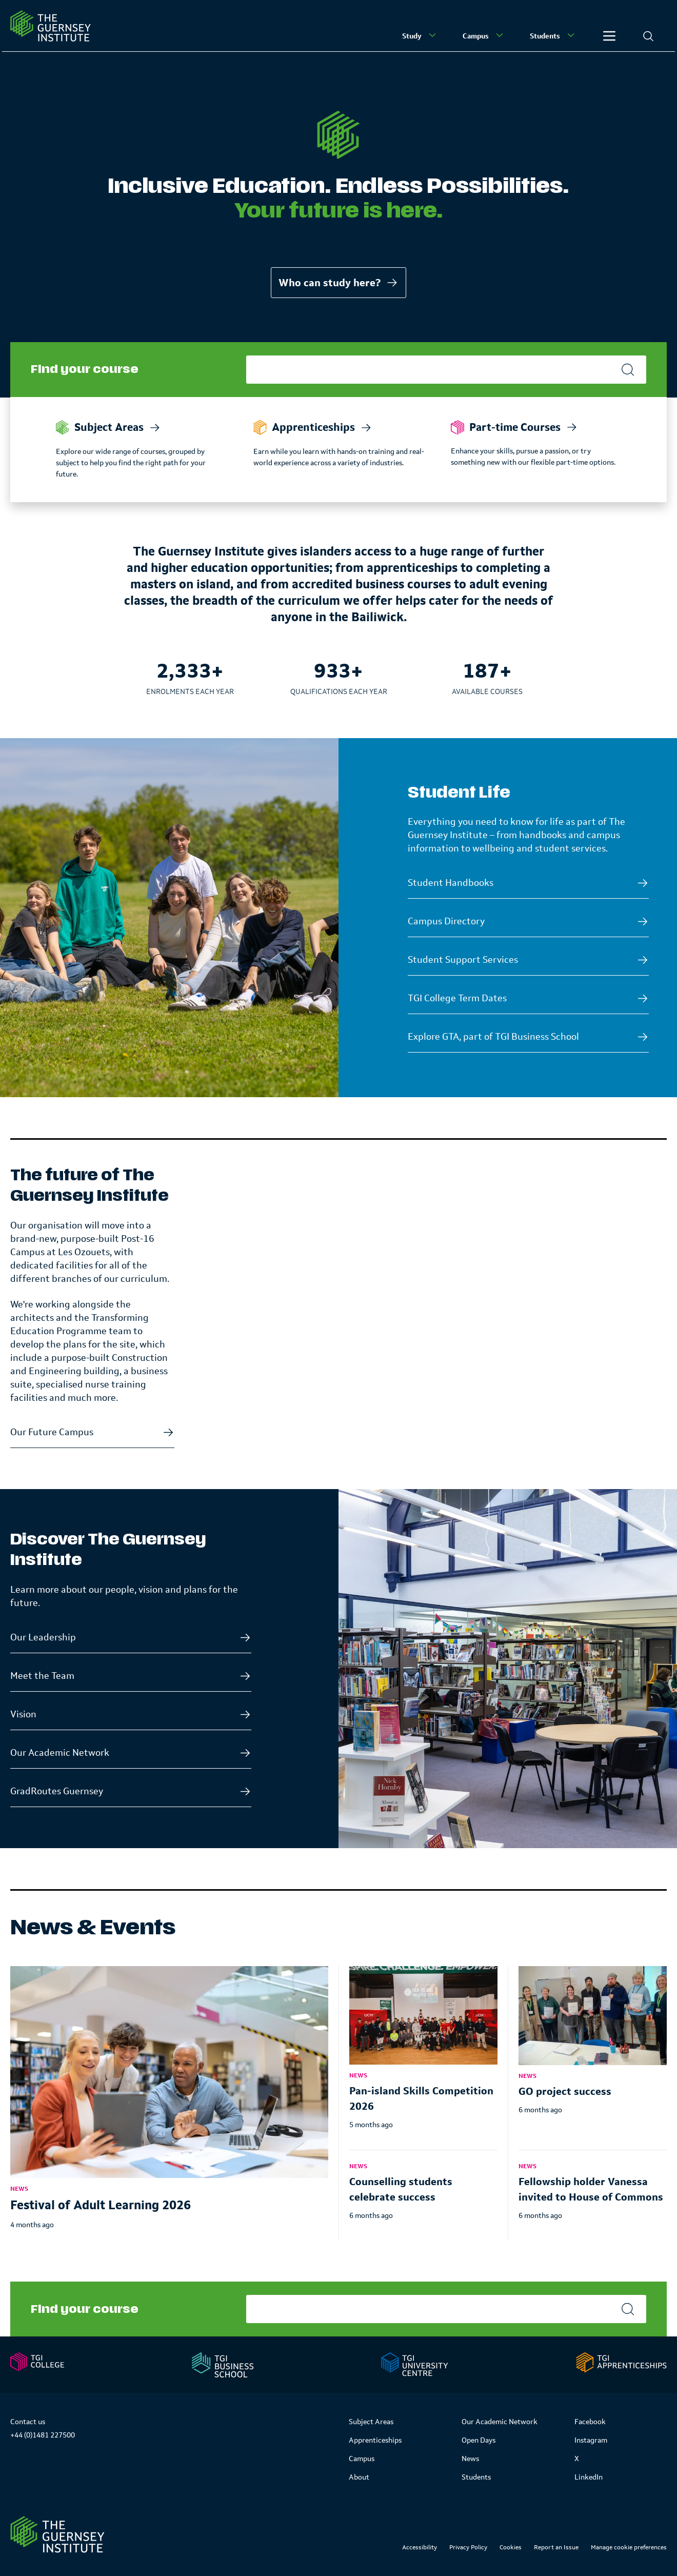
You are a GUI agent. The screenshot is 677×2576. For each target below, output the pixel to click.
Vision (23, 1714)
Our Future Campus (51, 1432)
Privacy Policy (468, 2547)
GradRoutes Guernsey (56, 1791)
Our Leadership (43, 1637)
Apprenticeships (375, 2440)
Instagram (590, 2440)
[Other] (609, 36)
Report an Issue (556, 2547)
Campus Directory (446, 921)
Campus (484, 35)
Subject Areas (371, 2421)
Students (553, 35)
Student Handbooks (450, 882)
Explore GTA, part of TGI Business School (493, 1036)
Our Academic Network (59, 1752)
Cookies (511, 2547)
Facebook (590, 2421)
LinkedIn (588, 2477)
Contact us (27, 2421)
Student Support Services (463, 959)
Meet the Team (42, 1675)
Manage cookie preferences (629, 2547)
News (470, 2458)
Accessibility (419, 2547)
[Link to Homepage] (57, 2534)
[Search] (648, 36)
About (359, 2477)
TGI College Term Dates (457, 998)
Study (420, 35)
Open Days (478, 2440)
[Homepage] (50, 26)
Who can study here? (338, 282)
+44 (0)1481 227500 (42, 2435)
